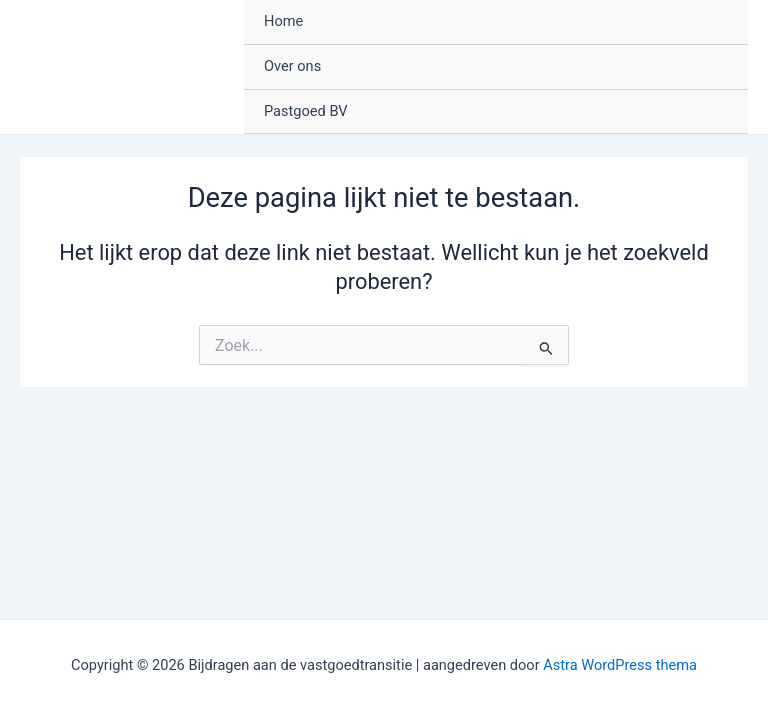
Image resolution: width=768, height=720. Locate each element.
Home (283, 21)
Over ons (292, 66)
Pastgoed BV (306, 111)
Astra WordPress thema (620, 665)
